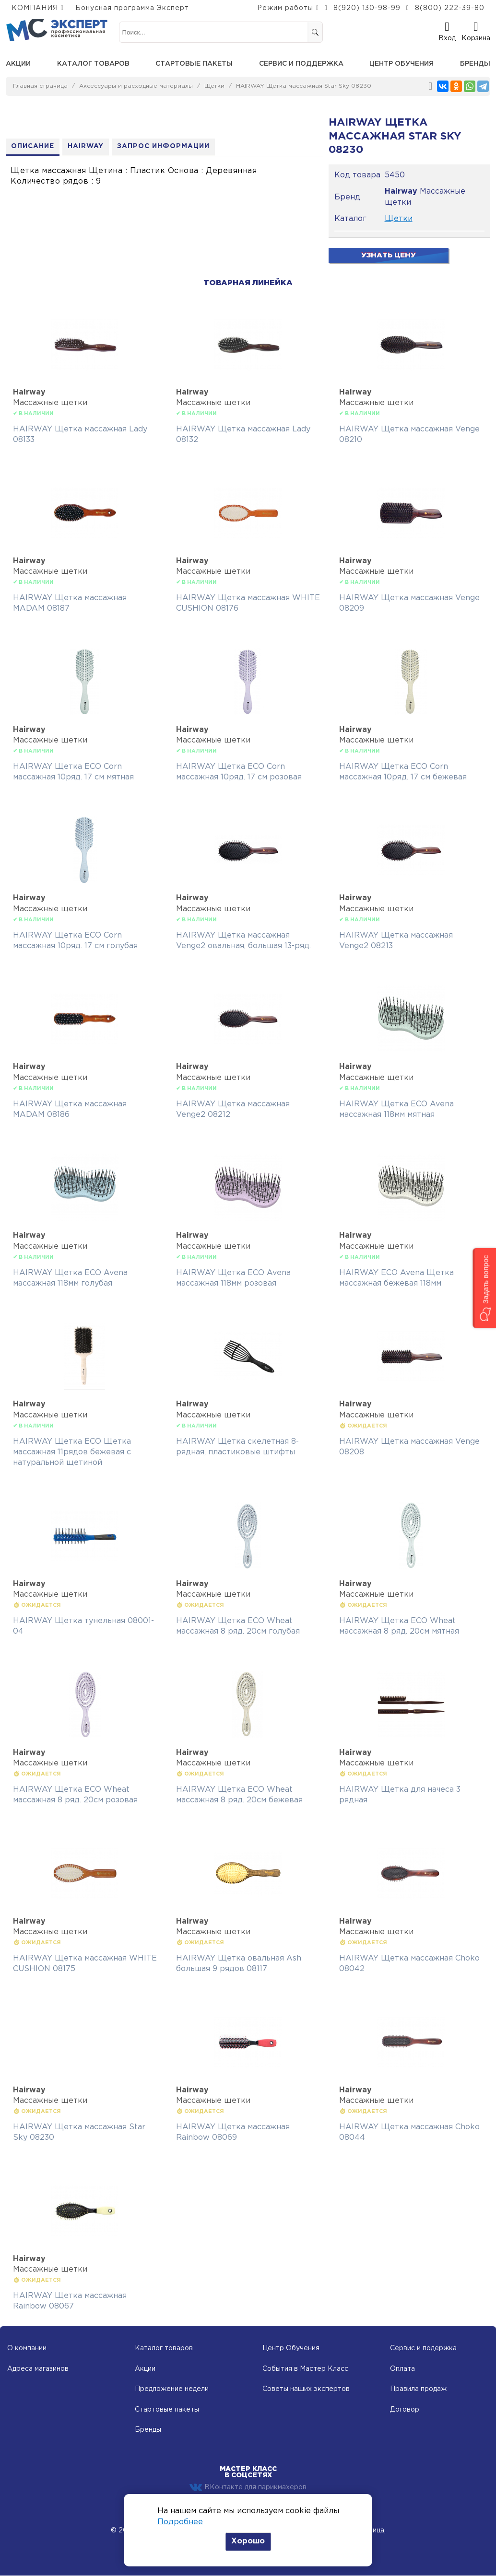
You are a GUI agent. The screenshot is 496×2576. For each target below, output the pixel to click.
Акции (18, 64)
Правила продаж (418, 2389)
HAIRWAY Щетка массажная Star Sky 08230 (303, 86)
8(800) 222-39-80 (449, 8)
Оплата (402, 2369)
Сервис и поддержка (301, 64)
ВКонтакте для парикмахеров (248, 2488)
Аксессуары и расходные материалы (136, 86)
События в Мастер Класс (305, 2369)
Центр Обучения (290, 2349)
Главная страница (40, 86)
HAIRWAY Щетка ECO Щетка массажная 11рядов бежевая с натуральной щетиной (72, 1452)
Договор (404, 2410)
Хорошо (248, 2541)
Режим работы (285, 8)
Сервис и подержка (423, 2349)
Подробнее (180, 2522)
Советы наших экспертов (306, 2389)
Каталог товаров (93, 64)
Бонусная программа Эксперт (132, 8)
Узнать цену (388, 255)
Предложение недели (172, 2389)
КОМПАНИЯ (35, 8)
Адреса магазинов (38, 2369)
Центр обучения (401, 64)
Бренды (475, 64)
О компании (27, 2349)
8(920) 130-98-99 (367, 8)
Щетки (214, 86)
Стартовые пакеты (194, 64)
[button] (484, 1288)
